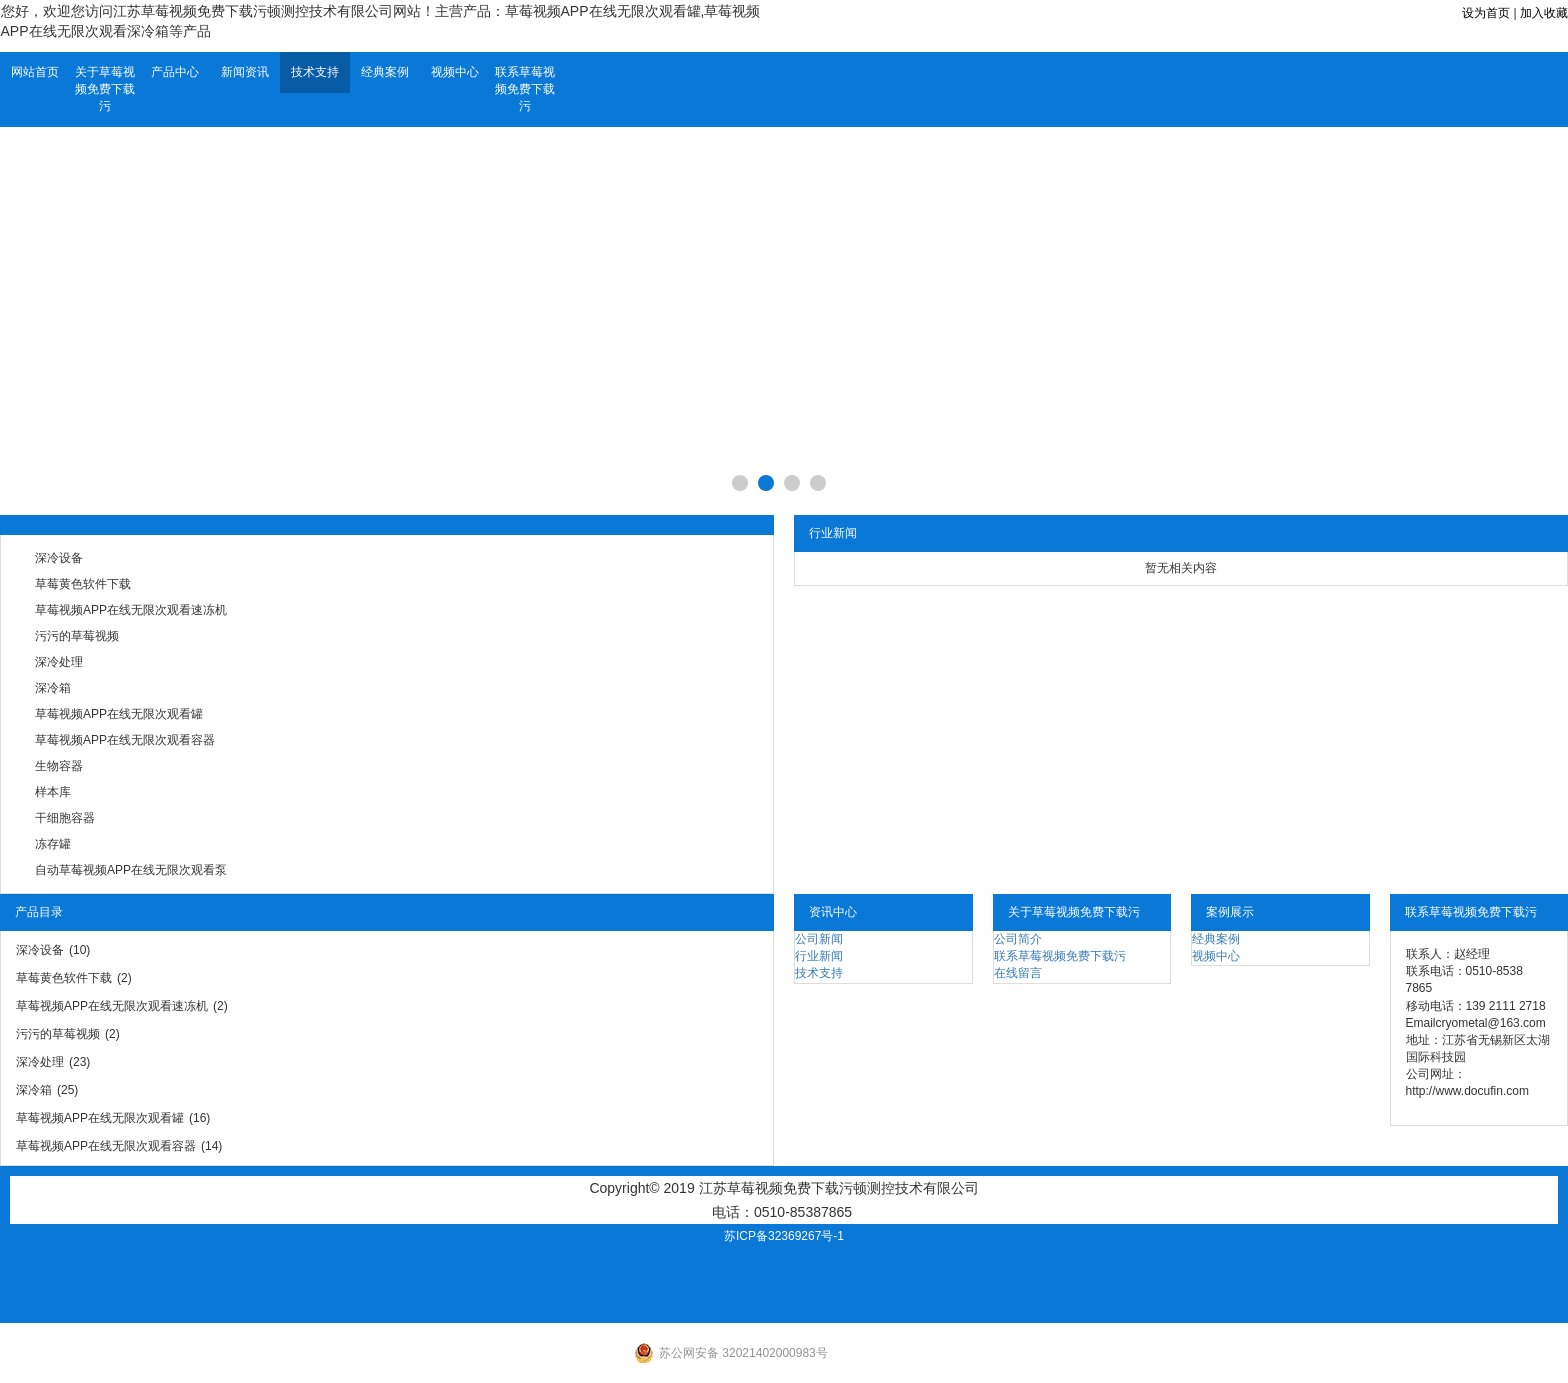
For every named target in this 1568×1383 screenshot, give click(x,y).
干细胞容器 (65, 818)
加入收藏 (1544, 13)
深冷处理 (59, 662)
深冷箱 (53, 688)
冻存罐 (53, 844)
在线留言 (1018, 973)
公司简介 (1018, 939)
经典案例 (385, 72)
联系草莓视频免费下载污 (525, 89)
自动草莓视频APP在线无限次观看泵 (131, 870)
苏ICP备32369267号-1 (784, 1236)
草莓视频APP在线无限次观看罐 (119, 714)
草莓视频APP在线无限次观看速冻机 (131, 610)
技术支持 (315, 72)
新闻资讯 (245, 72)
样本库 (53, 792)
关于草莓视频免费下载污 (105, 89)
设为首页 (1486, 13)
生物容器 (59, 766)
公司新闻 (819, 939)
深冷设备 (59, 558)
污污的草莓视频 (77, 636)
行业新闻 (819, 956)
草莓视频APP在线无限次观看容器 (125, 740)
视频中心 (455, 72)
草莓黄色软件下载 (83, 584)
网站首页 (35, 72)
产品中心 (175, 72)
